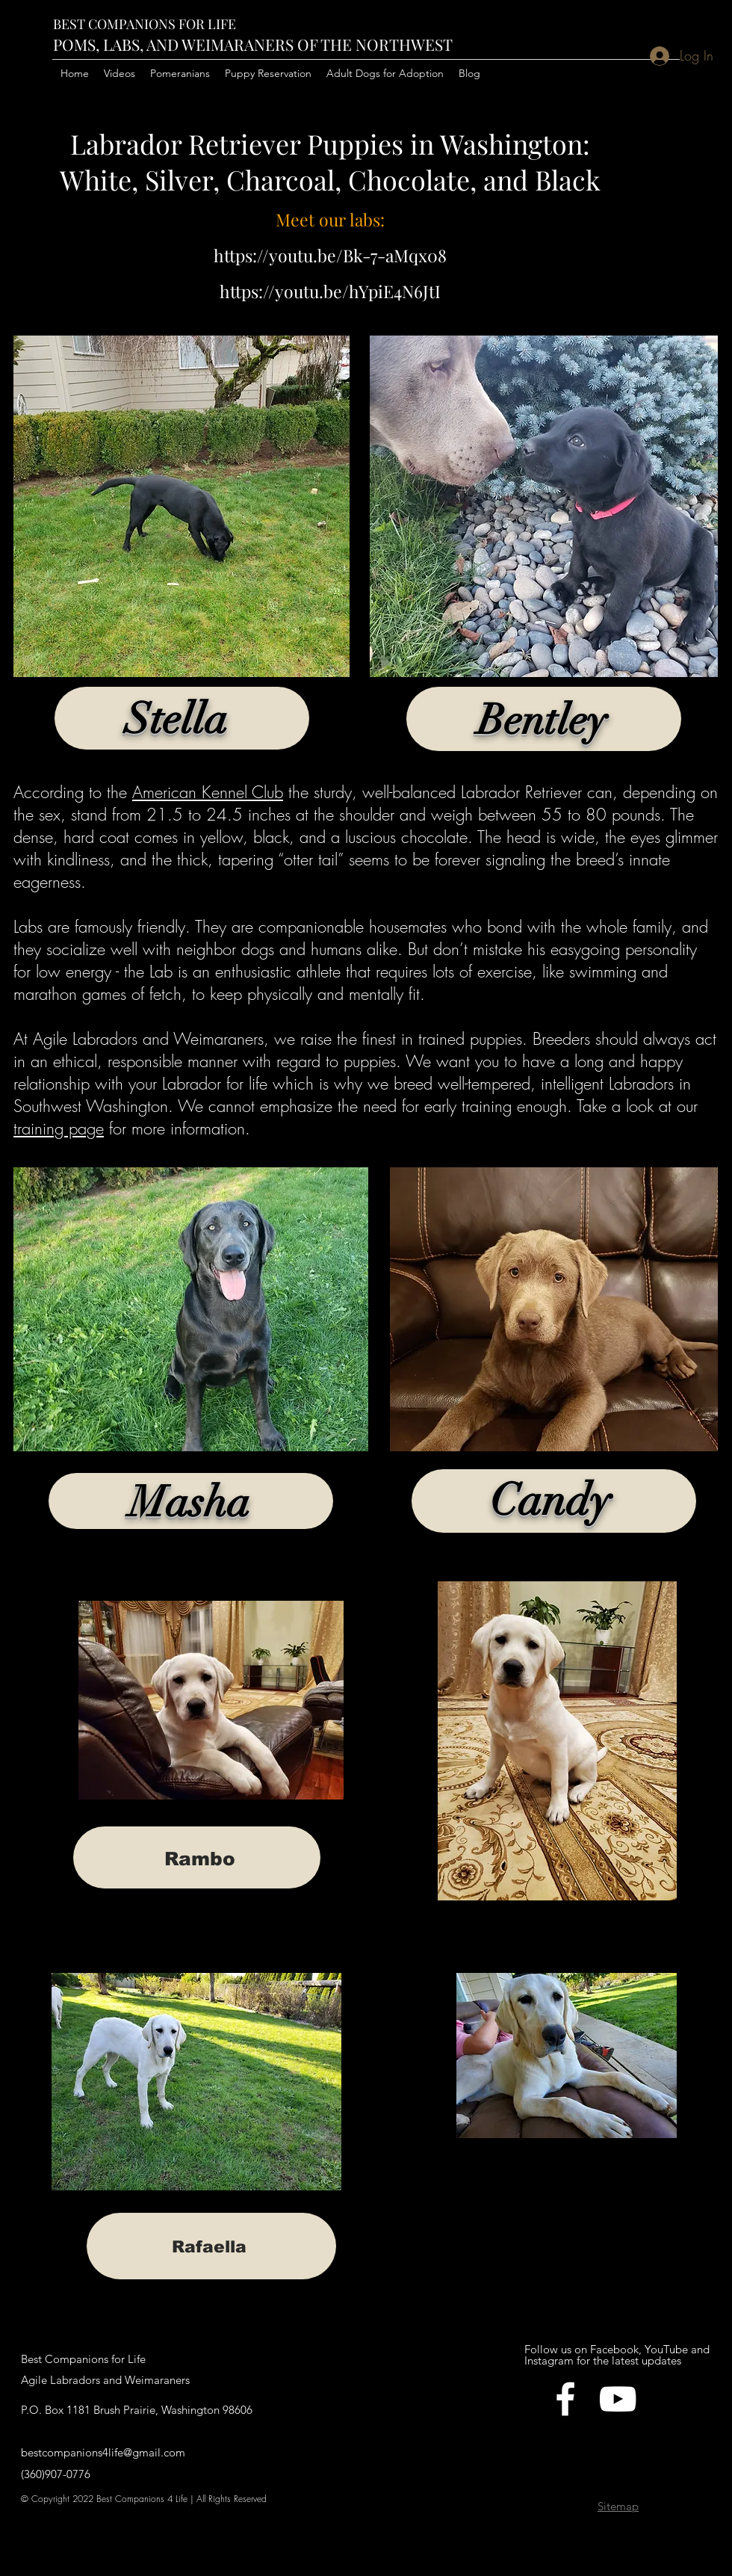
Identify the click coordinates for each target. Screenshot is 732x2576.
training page (58, 1128)
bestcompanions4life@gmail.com (103, 2452)
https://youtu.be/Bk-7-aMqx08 (330, 255)
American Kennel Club (207, 792)
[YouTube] (617, 2398)
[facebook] (565, 2398)
